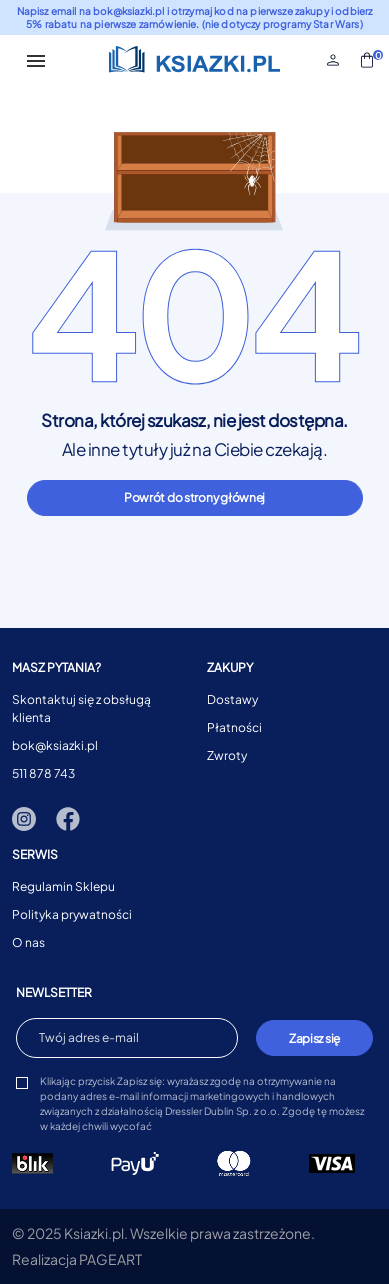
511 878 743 (43, 773)
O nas (28, 942)
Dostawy (232, 699)
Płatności (234, 727)
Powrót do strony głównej (194, 497)
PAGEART (110, 1259)
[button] (333, 60)
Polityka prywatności (72, 914)
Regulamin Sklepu (63, 886)
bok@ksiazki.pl (55, 745)
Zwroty (227, 755)
